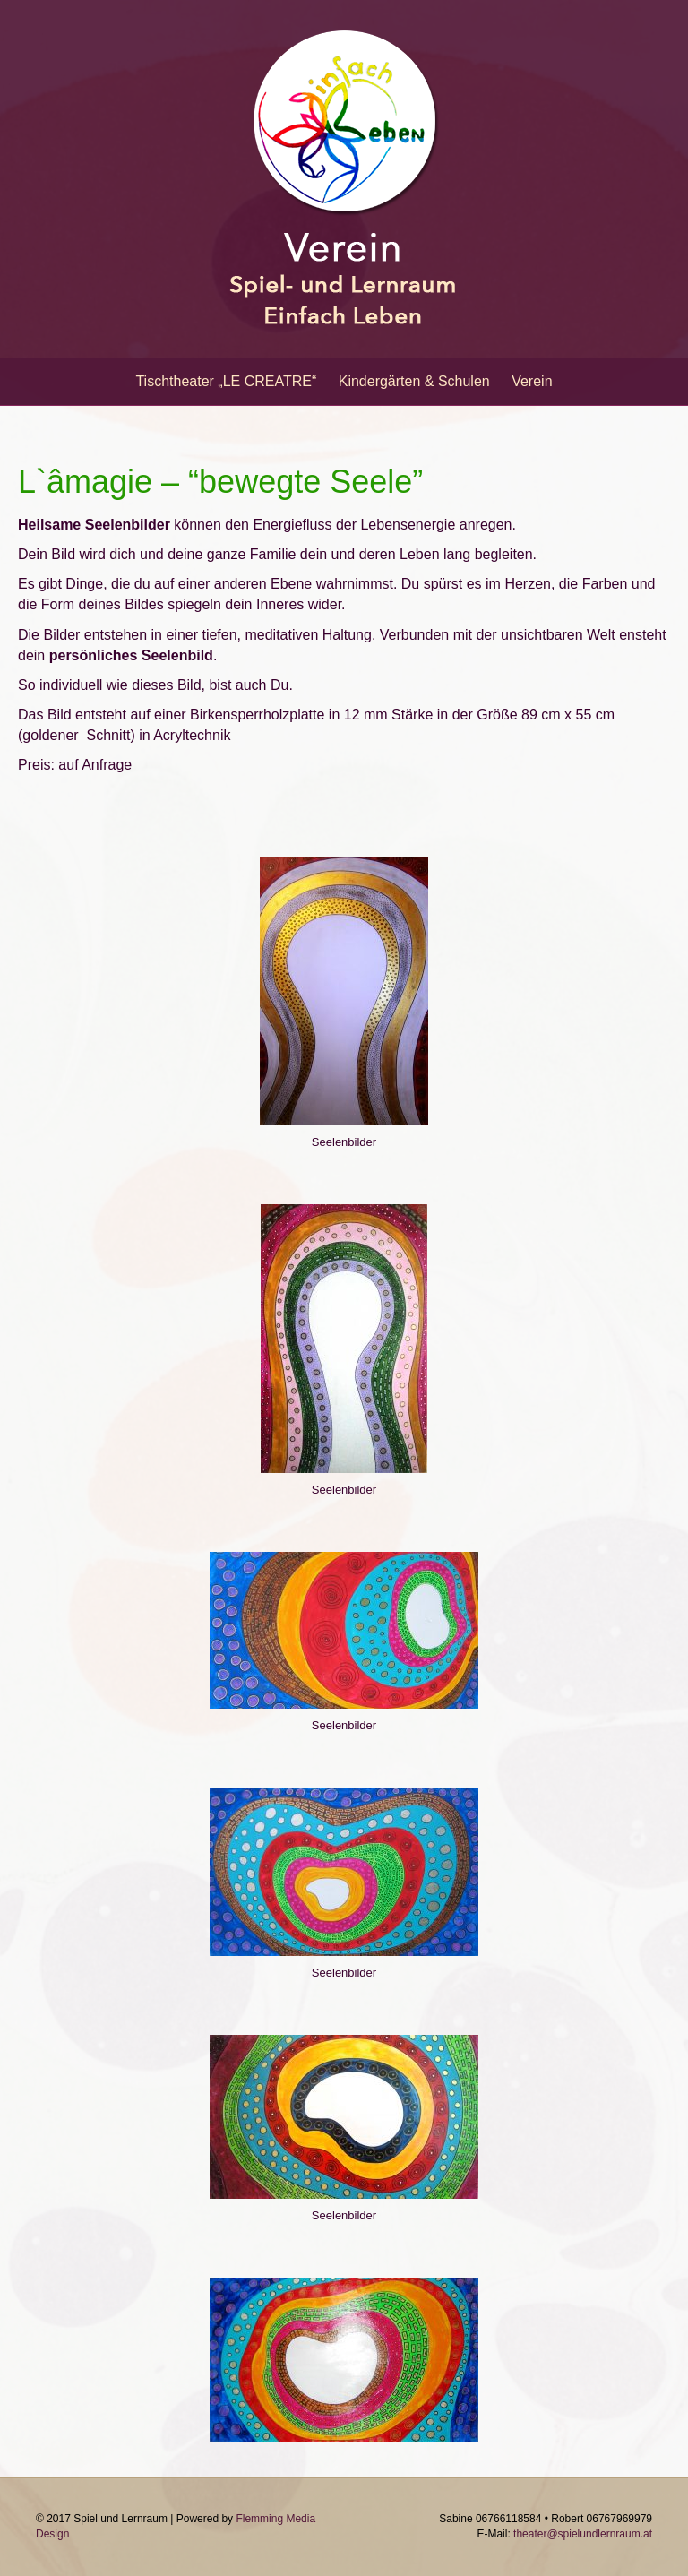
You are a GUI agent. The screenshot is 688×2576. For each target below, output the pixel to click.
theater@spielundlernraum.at (582, 2534)
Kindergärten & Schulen (414, 381)
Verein (532, 381)
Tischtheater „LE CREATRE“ (225, 381)
